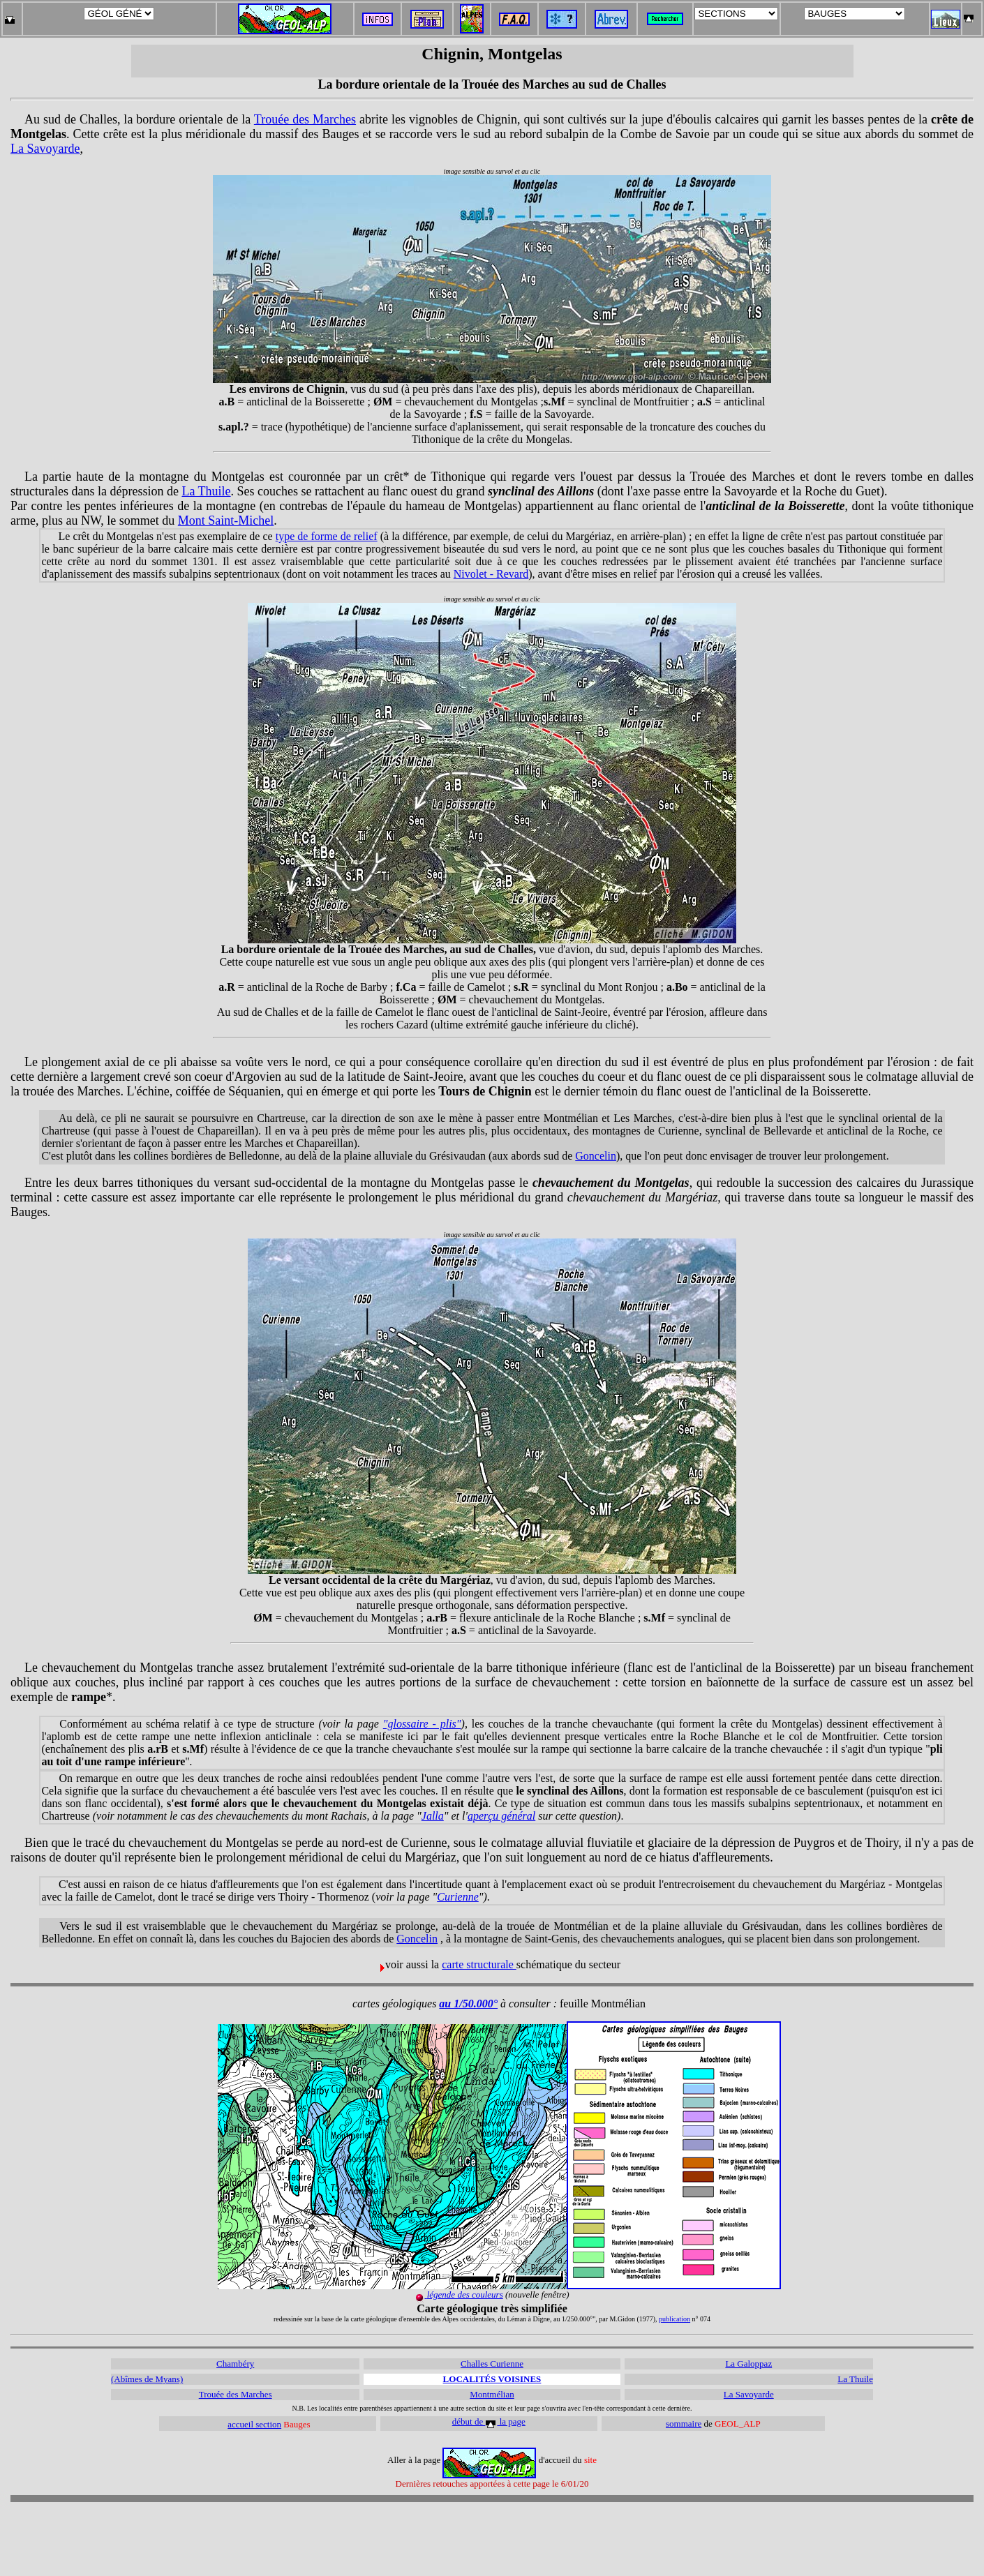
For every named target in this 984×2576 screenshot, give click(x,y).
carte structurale (479, 1964)
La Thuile (205, 491)
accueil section (254, 2424)
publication (674, 2319)
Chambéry (235, 2363)
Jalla (433, 1816)
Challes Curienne (492, 2363)
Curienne (458, 1897)
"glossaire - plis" (422, 1724)
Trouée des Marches (305, 119)
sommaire (683, 2423)
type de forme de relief (327, 536)
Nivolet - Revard (491, 574)
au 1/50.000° (468, 2003)
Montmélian (492, 2394)
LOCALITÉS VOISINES (492, 2379)
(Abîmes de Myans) (147, 2379)
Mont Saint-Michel (226, 520)
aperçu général (501, 1816)
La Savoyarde (45, 149)
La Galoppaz (748, 2363)
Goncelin (595, 1156)
